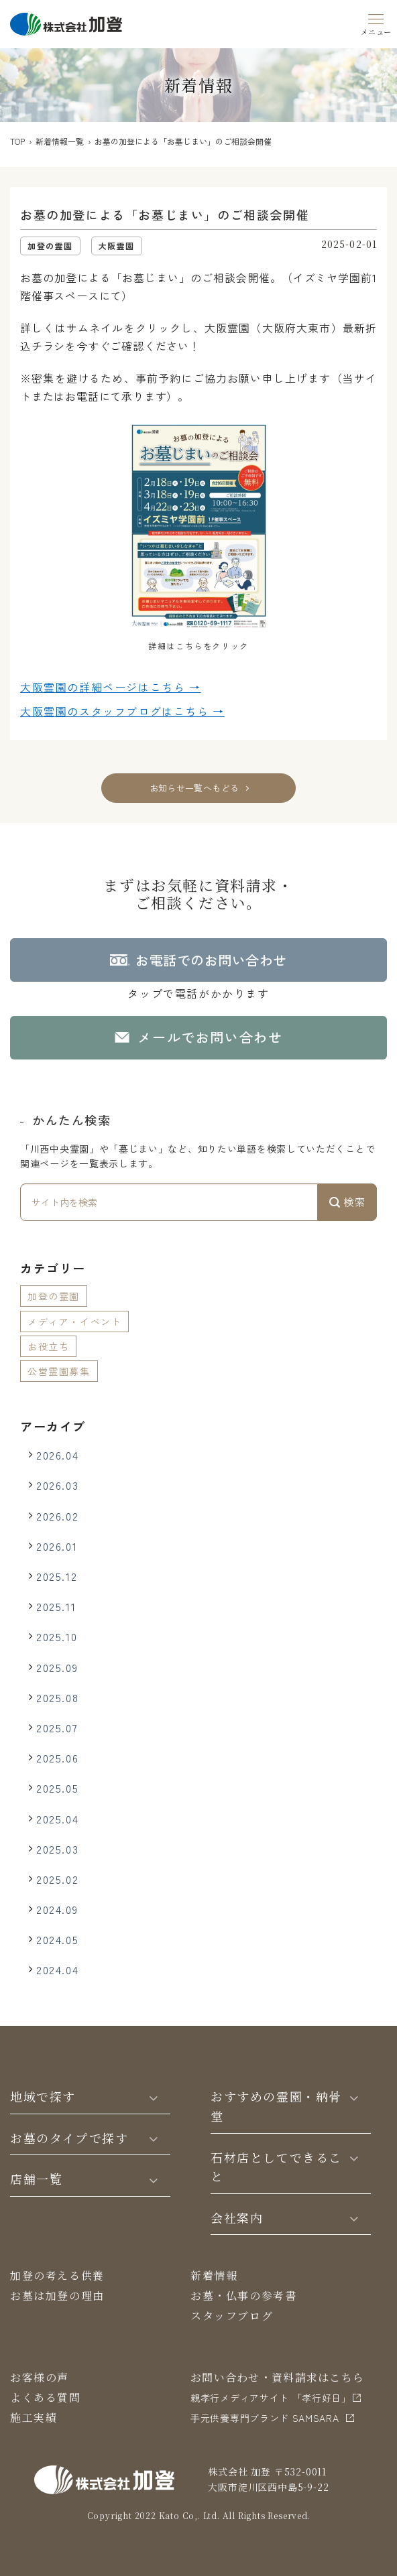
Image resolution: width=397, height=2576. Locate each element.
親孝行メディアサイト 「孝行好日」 (270, 2397)
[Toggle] (153, 2097)
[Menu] (376, 22)
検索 (347, 1202)
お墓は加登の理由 (57, 2295)
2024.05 (57, 1939)
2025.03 (57, 1849)
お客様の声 (39, 2377)
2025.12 (56, 1576)
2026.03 (57, 1485)
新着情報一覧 (60, 141)
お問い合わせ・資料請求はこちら (277, 2377)
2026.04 (57, 1455)
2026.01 (56, 1546)
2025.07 (57, 1728)
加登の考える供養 (57, 2275)
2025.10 (56, 1636)
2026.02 (57, 1516)
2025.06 (57, 1758)
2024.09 (57, 1909)
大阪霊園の (110, 687)
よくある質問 (45, 2397)
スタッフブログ (231, 2315)
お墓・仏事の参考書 (243, 2295)
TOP (17, 141)
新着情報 (213, 2275)
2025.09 (57, 1667)
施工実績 (33, 2417)
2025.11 (56, 1606)
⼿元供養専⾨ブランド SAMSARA (264, 2418)
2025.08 (57, 1697)
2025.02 (57, 1879)
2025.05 (57, 1788)
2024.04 (57, 1969)
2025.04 (57, 1819)
